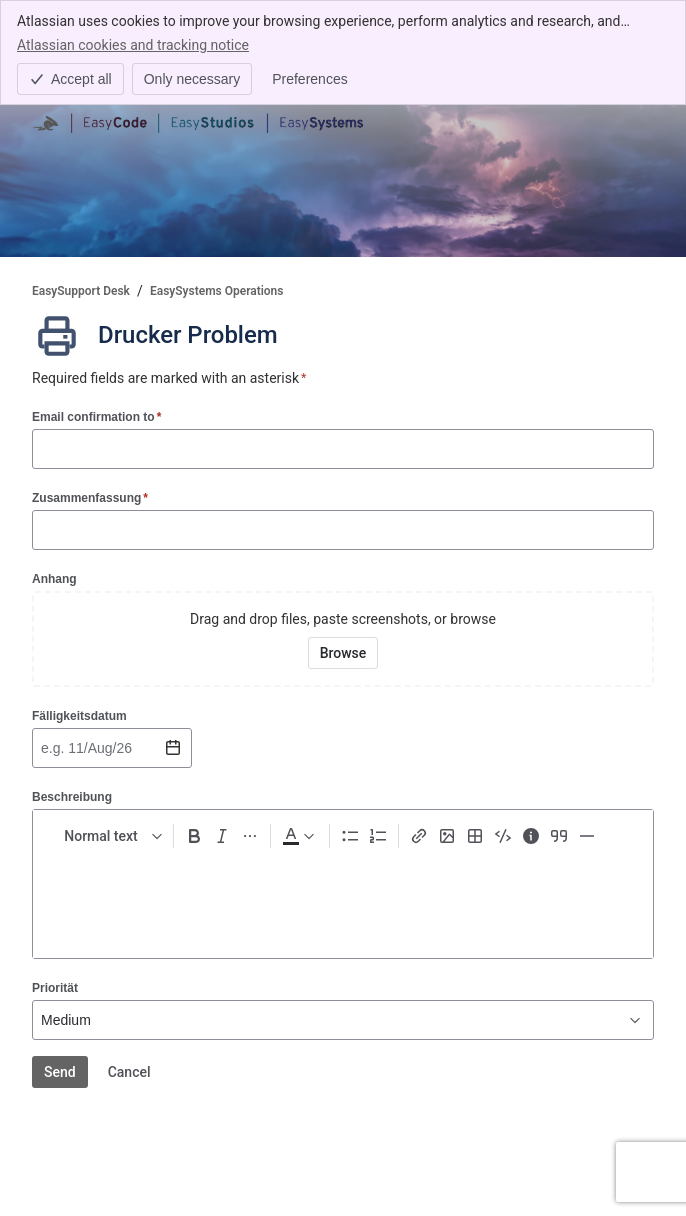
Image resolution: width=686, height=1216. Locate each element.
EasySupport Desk (81, 291)
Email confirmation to (96, 416)
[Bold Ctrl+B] (194, 836)
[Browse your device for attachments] (343, 653)
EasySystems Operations (217, 291)
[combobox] (43, 748)
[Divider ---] (587, 836)
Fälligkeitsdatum (79, 716)
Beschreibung (72, 797)
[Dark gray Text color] (298, 836)
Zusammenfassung (90, 497)
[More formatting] (250, 836)
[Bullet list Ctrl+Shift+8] (350, 836)
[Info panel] (531, 836)
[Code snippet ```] (503, 836)
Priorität (55, 988)
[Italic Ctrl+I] (222, 836)
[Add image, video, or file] (447, 836)
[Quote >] (559, 836)
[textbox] (343, 899)
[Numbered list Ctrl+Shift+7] (378, 836)
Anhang (54, 579)
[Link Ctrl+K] (419, 836)
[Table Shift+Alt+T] (475, 836)
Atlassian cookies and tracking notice (133, 44)
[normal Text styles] (109, 836)
